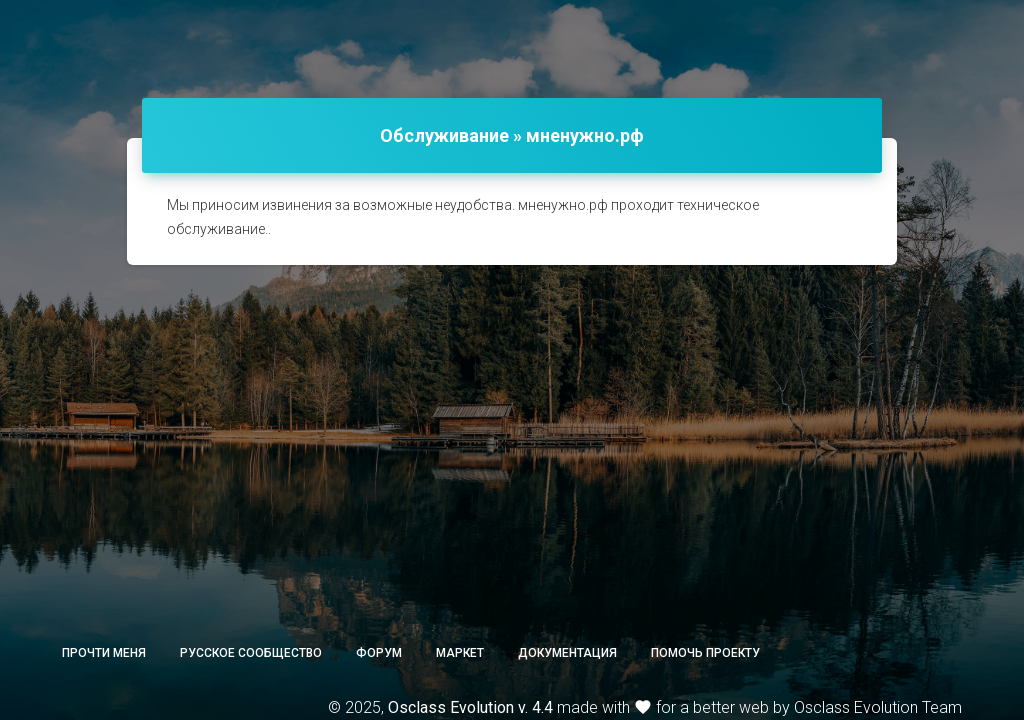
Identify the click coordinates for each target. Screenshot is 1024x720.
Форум (379, 653)
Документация (567, 653)
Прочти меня (104, 653)
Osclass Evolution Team (878, 707)
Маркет (460, 653)
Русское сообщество (251, 653)
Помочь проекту (705, 653)
